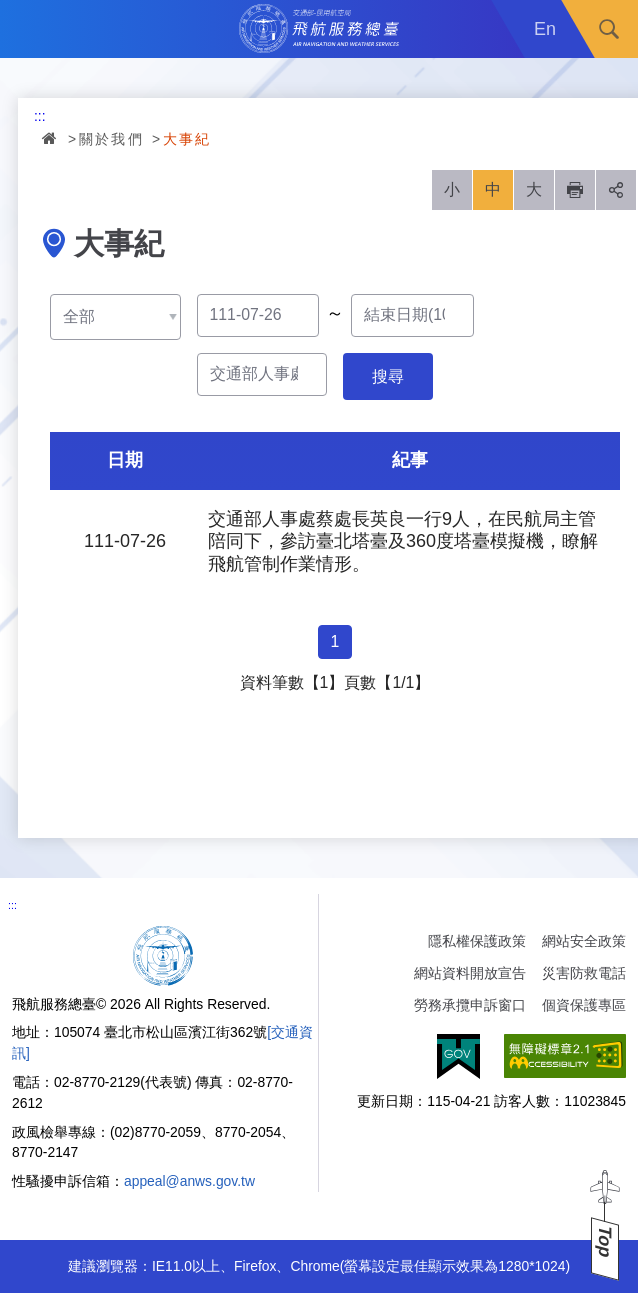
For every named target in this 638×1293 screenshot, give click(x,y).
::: (40, 116)
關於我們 (112, 139)
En (545, 29)
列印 (575, 190)
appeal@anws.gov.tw (189, 1181)
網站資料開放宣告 (470, 973)
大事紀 (187, 139)
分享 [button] (616, 190)
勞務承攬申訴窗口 (470, 1005)
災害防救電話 (584, 973)
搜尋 (609, 29)
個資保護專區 (584, 1005)
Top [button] (605, 1241)
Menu (29, 29)
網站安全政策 (584, 941)
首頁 (51, 138)
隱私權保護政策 (477, 941)
